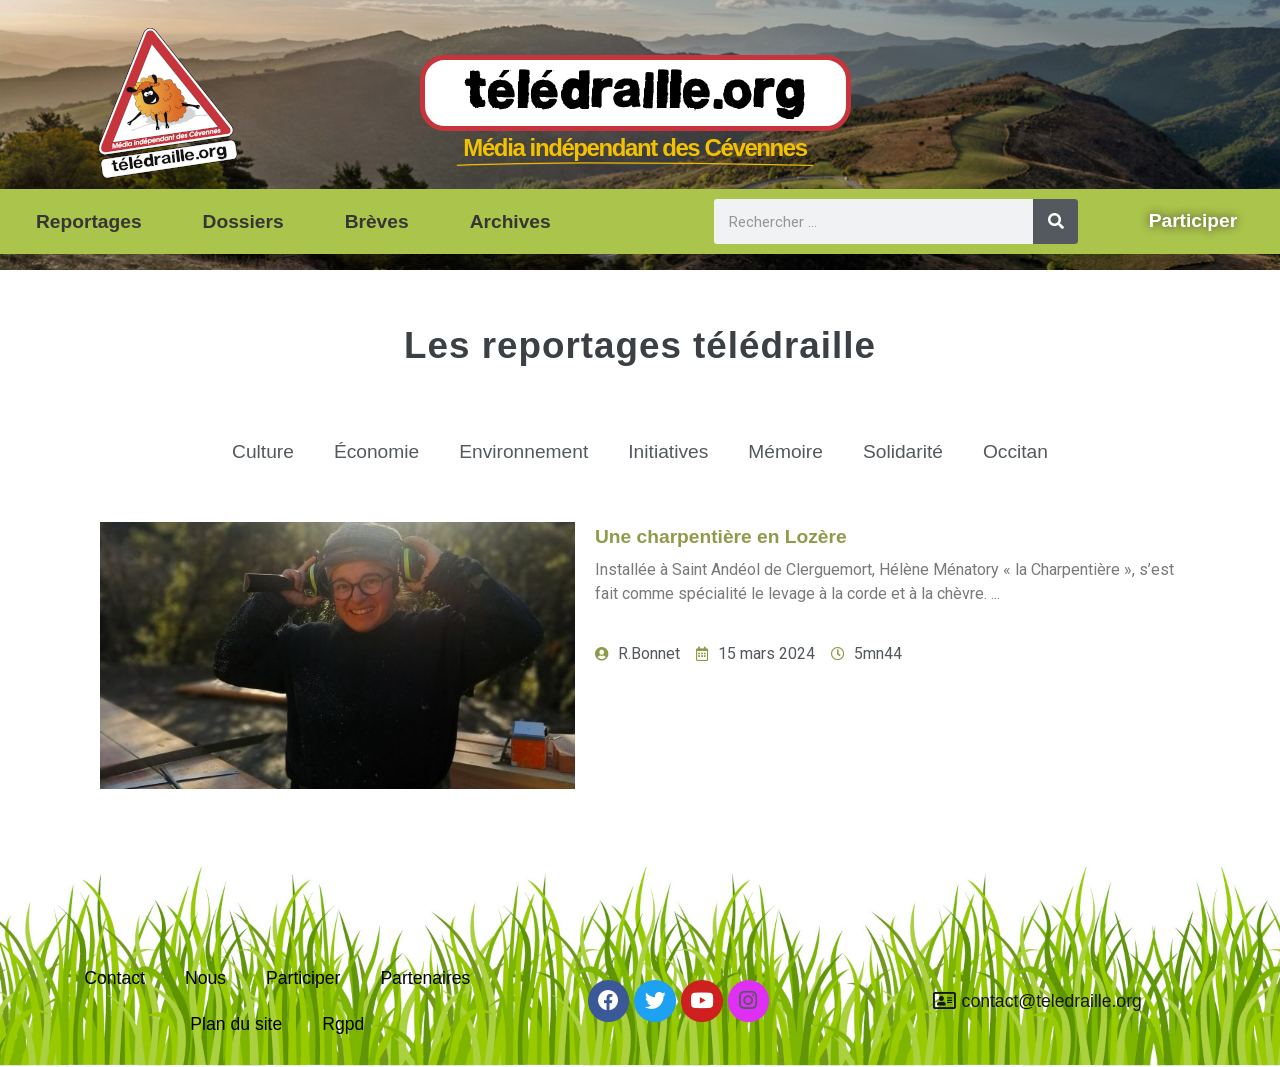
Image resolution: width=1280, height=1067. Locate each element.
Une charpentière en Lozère (721, 536)
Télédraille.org (635, 94)
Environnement (523, 451)
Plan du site (236, 1024)
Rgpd (343, 1024)
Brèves (377, 221)
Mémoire (785, 451)
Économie (376, 451)
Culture (263, 451)
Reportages (89, 221)
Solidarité (903, 451)
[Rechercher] (1055, 221)
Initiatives (668, 451)
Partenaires (425, 978)
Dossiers (243, 221)
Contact (114, 978)
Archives (510, 221)
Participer (303, 978)
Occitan (1015, 451)
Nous (205, 978)
